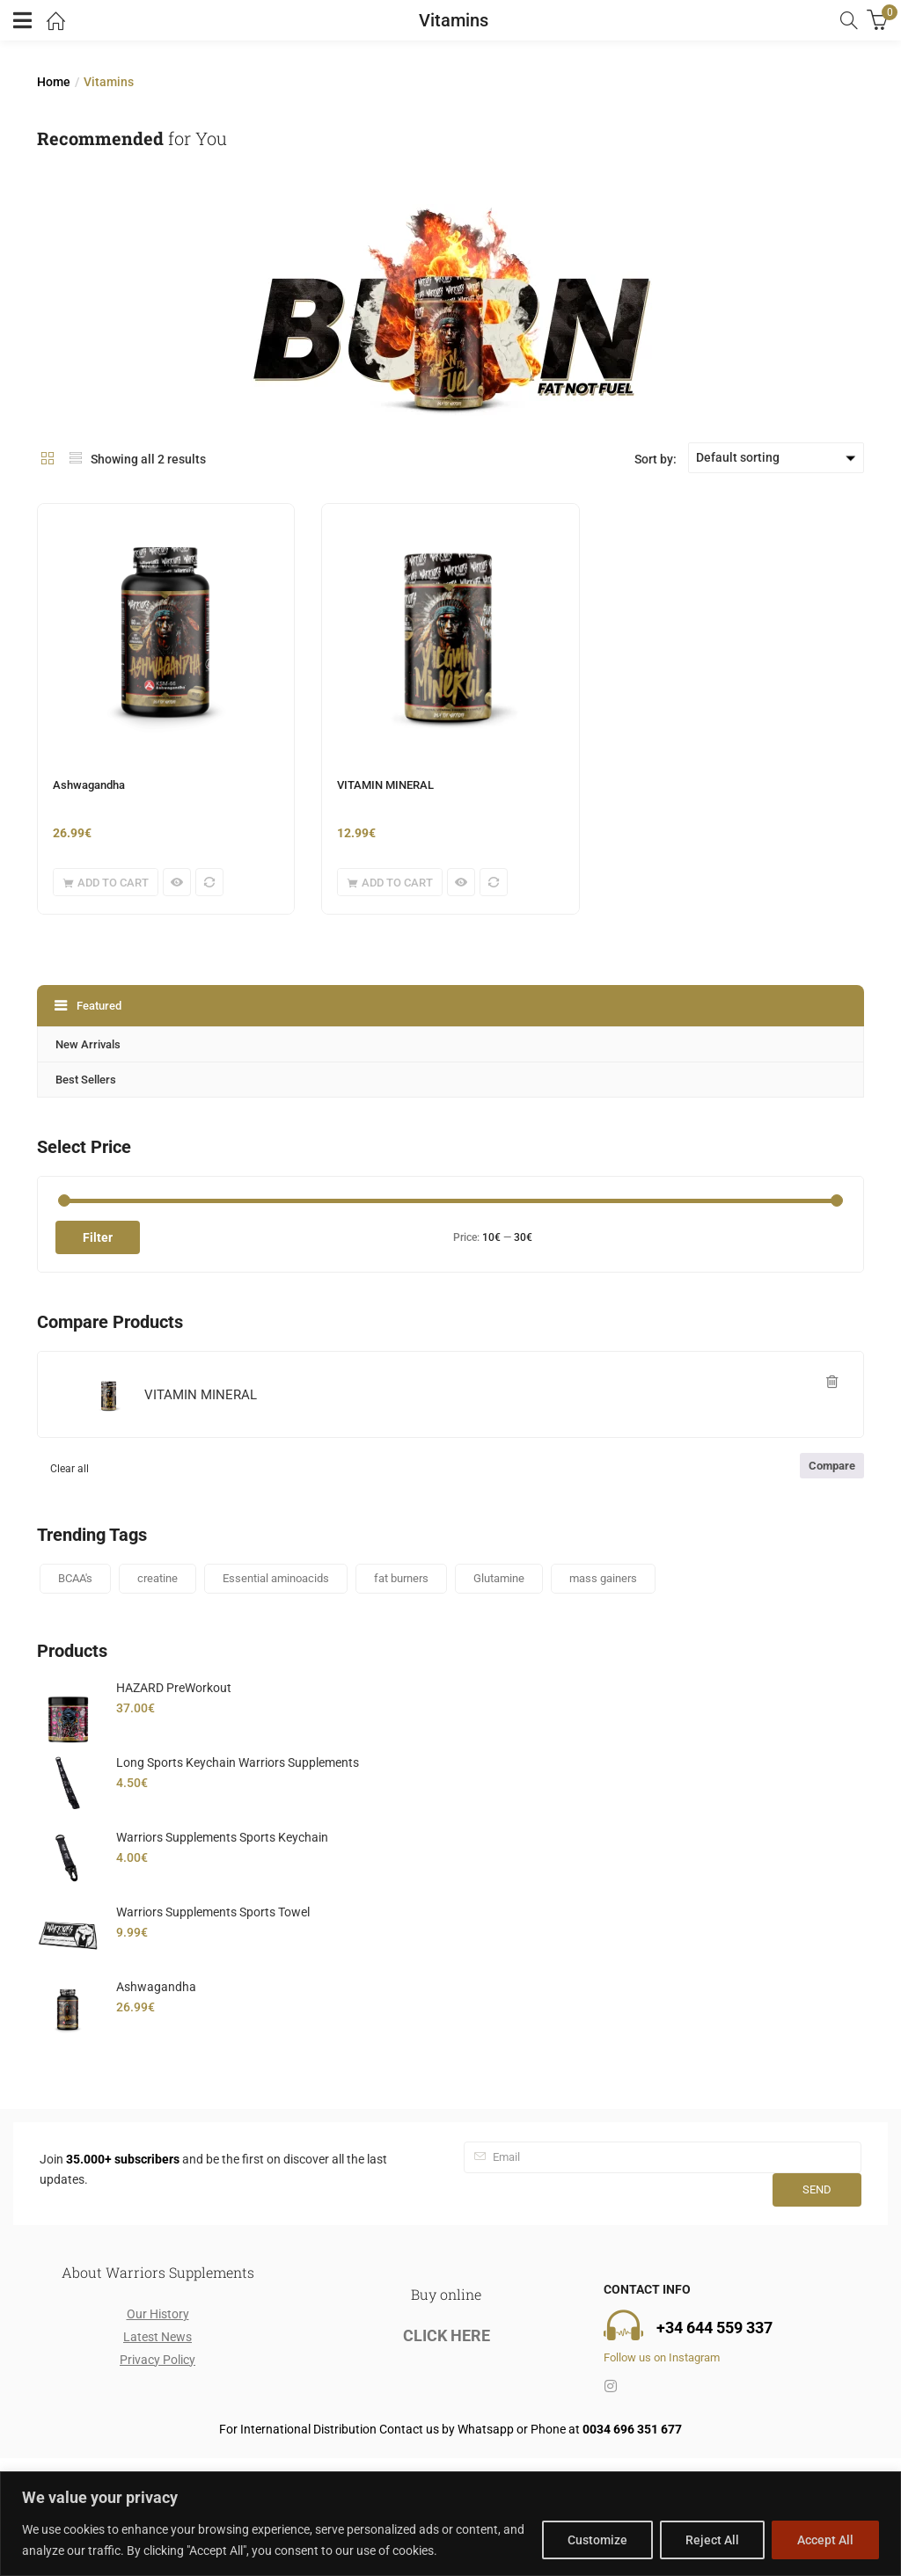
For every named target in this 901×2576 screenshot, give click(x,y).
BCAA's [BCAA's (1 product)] (75, 1578)
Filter (98, 1237)
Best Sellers (85, 1079)
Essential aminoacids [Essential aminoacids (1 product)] (276, 1578)
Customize (597, 2540)
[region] (450, 2523)
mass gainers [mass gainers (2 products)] (603, 1578)
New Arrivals (88, 1044)
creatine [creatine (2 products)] (157, 1578)
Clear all (69, 1469)
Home (53, 82)
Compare (832, 1465)
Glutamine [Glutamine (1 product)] (498, 1578)
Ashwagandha (89, 785)
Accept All (825, 2540)
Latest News (157, 2337)
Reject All (712, 2540)
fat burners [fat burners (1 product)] (401, 1578)
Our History (158, 2314)
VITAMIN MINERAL (385, 785)
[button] (105, 882)
